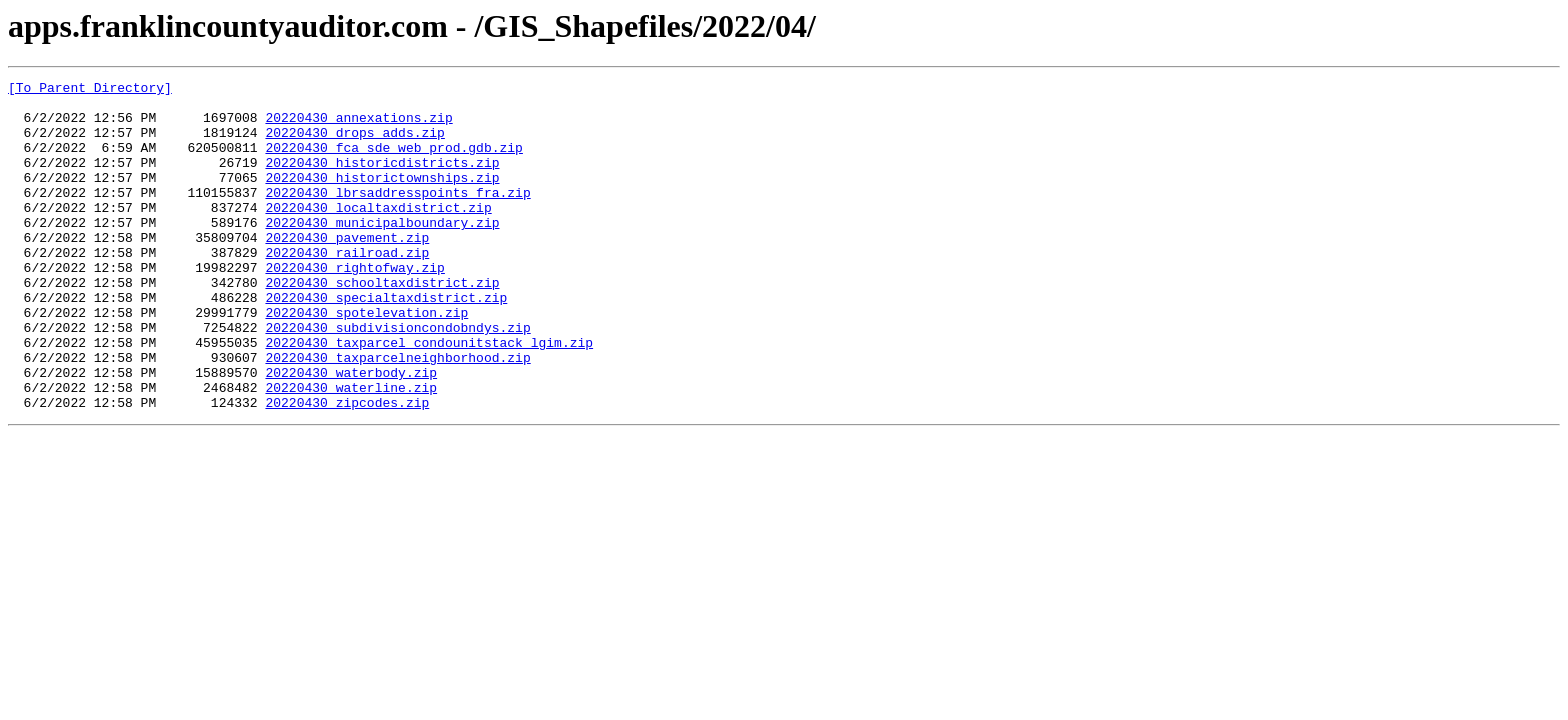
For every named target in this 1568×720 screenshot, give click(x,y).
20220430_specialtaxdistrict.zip (386, 342)
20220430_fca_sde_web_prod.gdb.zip (393, 162)
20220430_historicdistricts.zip (382, 180)
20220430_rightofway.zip (354, 306)
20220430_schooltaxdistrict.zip (382, 324)
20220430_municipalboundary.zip (382, 252)
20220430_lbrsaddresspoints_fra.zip (397, 216)
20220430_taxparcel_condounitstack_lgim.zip (429, 396)
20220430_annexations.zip (358, 126)
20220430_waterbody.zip (351, 432)
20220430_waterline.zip (351, 450)
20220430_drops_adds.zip (354, 144)
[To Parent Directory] (90, 90)
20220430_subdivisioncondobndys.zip (397, 378)
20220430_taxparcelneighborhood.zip (397, 414)
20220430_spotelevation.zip (366, 360)
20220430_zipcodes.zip (347, 468)
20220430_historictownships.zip (382, 198)
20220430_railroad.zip (347, 288)
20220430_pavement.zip (347, 270)
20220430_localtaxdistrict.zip (378, 234)
